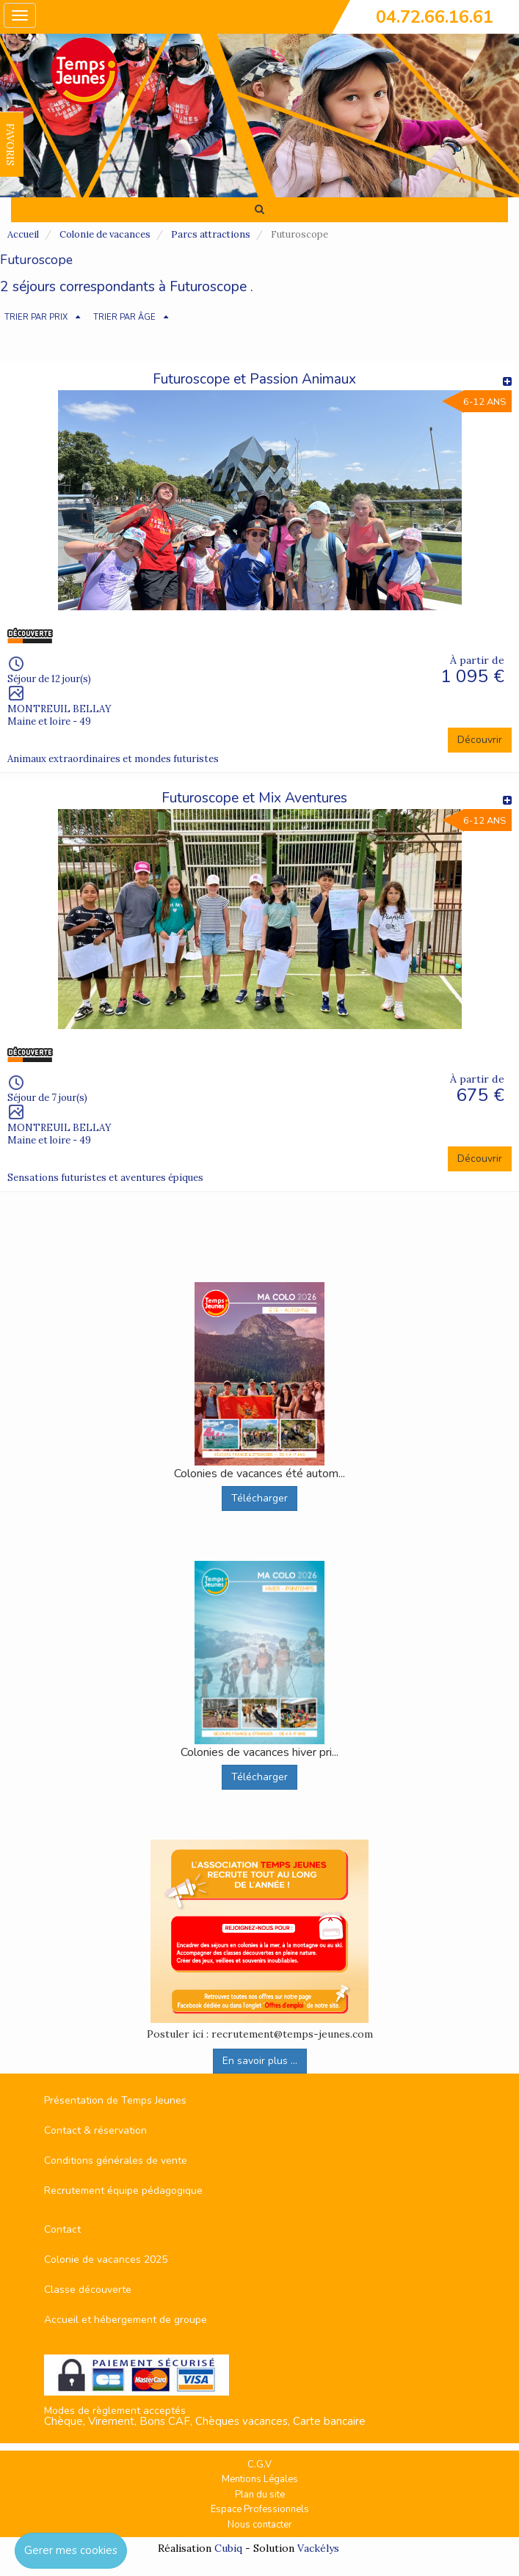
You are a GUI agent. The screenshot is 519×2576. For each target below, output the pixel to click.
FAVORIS (10, 144)
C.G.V (259, 2464)
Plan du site (260, 2494)
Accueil (23, 234)
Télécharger (259, 1498)
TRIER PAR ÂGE (124, 317)
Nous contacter (260, 2524)
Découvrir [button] (479, 740)
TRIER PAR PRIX (36, 317)
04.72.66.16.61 (434, 17)
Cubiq (228, 2548)
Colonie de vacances (104, 234)
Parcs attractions (210, 234)
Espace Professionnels (260, 2509)
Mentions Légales (260, 2479)
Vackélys (318, 2548)
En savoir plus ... (259, 2061)
